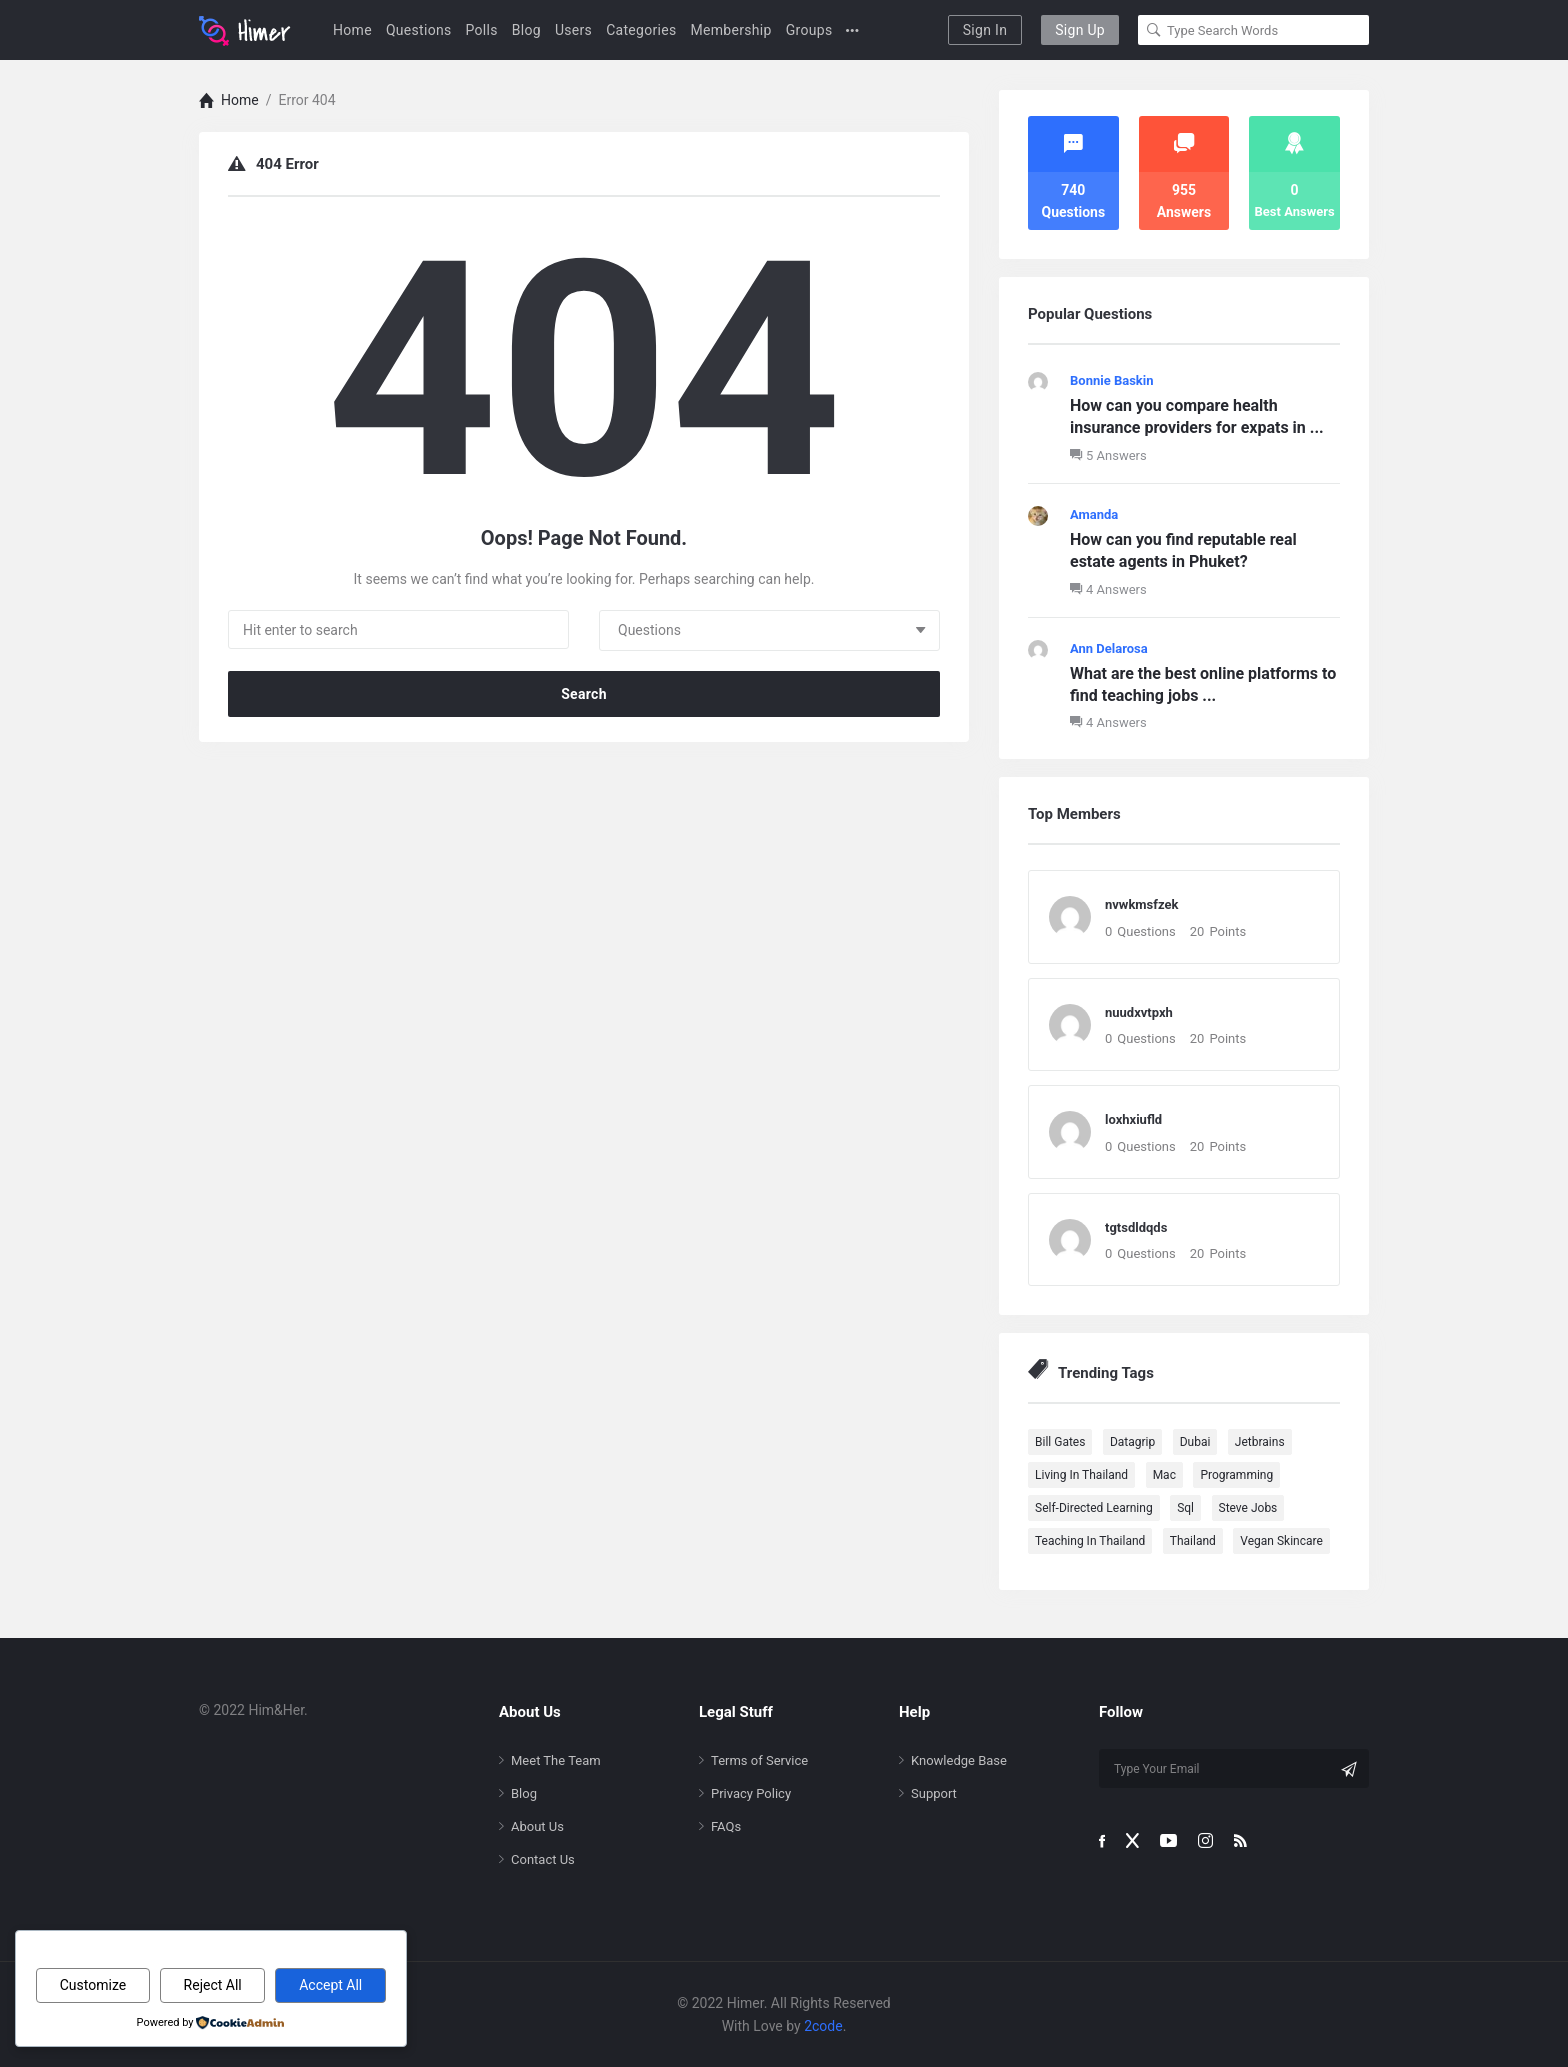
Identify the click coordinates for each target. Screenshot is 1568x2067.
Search (584, 694)
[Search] (1154, 30)
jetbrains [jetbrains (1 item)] (1260, 1442)
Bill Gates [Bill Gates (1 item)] (1060, 1442)
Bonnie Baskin (1112, 380)
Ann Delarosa (1109, 648)
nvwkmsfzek (1141, 904)
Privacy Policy (751, 1793)
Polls (482, 30)
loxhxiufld (1133, 1119)
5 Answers (1108, 455)
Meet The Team (556, 1760)
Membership (731, 30)
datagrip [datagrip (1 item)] (1132, 1442)
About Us (537, 1826)
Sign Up (1080, 30)
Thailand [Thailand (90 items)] (1193, 1541)
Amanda (1094, 514)
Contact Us (543, 1859)
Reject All (213, 1985)
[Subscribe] (1349, 1769)
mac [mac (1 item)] (1164, 1475)
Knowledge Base (959, 1760)
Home (352, 30)
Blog (526, 30)
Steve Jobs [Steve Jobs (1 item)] (1248, 1508)
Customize (93, 1985)
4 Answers (1108, 589)
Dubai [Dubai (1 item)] (1195, 1442)
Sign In (985, 30)
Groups (809, 30)
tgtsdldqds (1136, 1227)
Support (934, 1793)
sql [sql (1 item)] (1185, 1508)
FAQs (726, 1826)
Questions (419, 30)
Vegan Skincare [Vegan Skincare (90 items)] (1281, 1541)
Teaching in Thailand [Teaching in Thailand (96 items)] (1090, 1541)
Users (573, 30)
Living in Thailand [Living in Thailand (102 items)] (1081, 1475)
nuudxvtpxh (1139, 1012)
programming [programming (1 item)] (1236, 1475)
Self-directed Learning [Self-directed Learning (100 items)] (1094, 1508)
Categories (641, 30)
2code (823, 2026)
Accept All (330, 1985)
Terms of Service (759, 1760)
